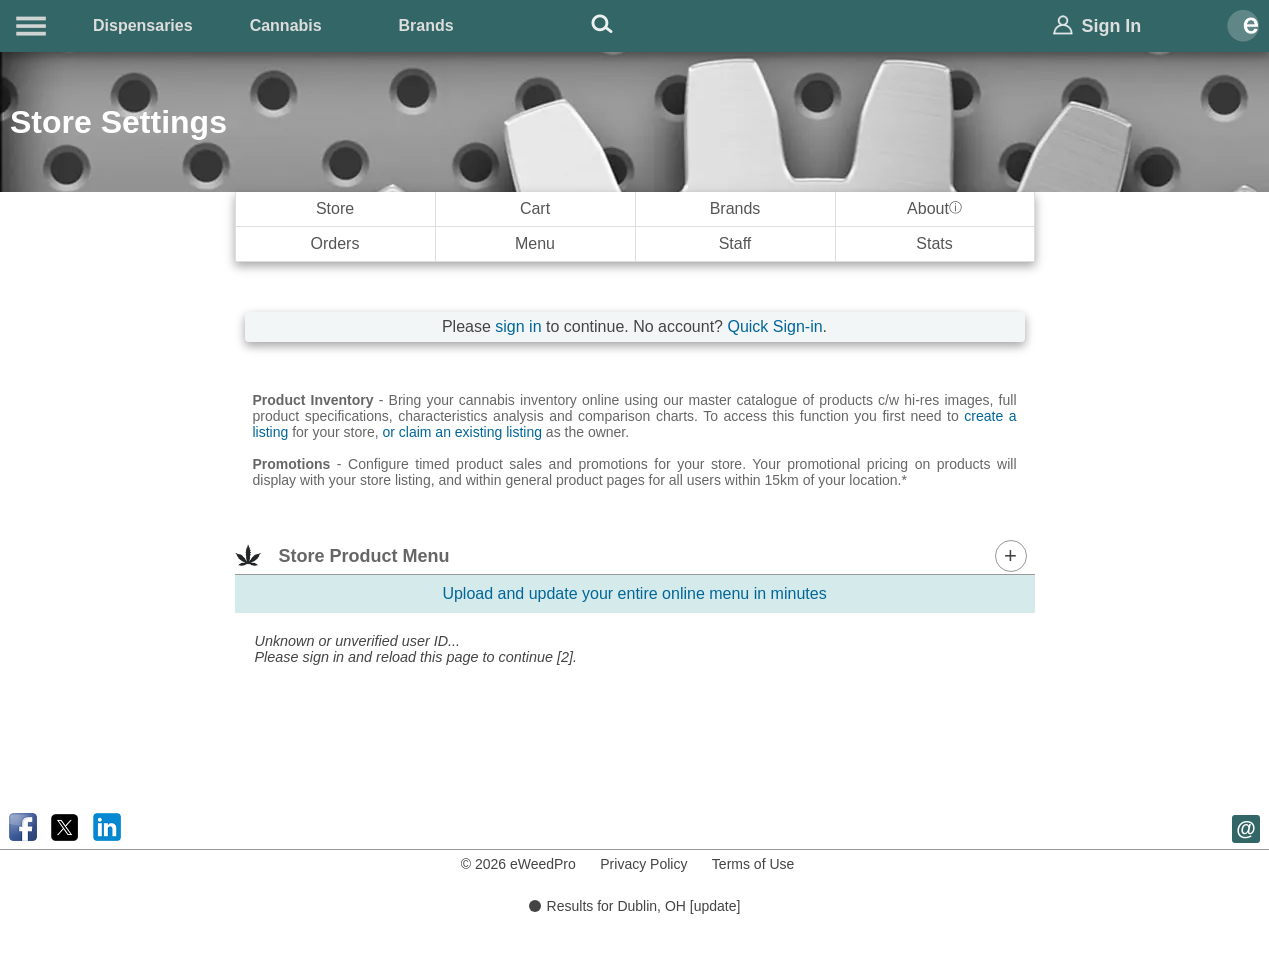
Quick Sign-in (774, 326)
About (934, 208)
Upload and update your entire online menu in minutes (634, 593)
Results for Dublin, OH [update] (635, 906)
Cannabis (286, 25)
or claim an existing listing (462, 432)
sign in (518, 326)
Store (335, 208)
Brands (426, 25)
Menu (535, 243)
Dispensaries (143, 25)
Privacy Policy (643, 864)
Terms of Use (753, 864)
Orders (335, 243)
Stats (934, 243)
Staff (735, 243)
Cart (535, 208)
